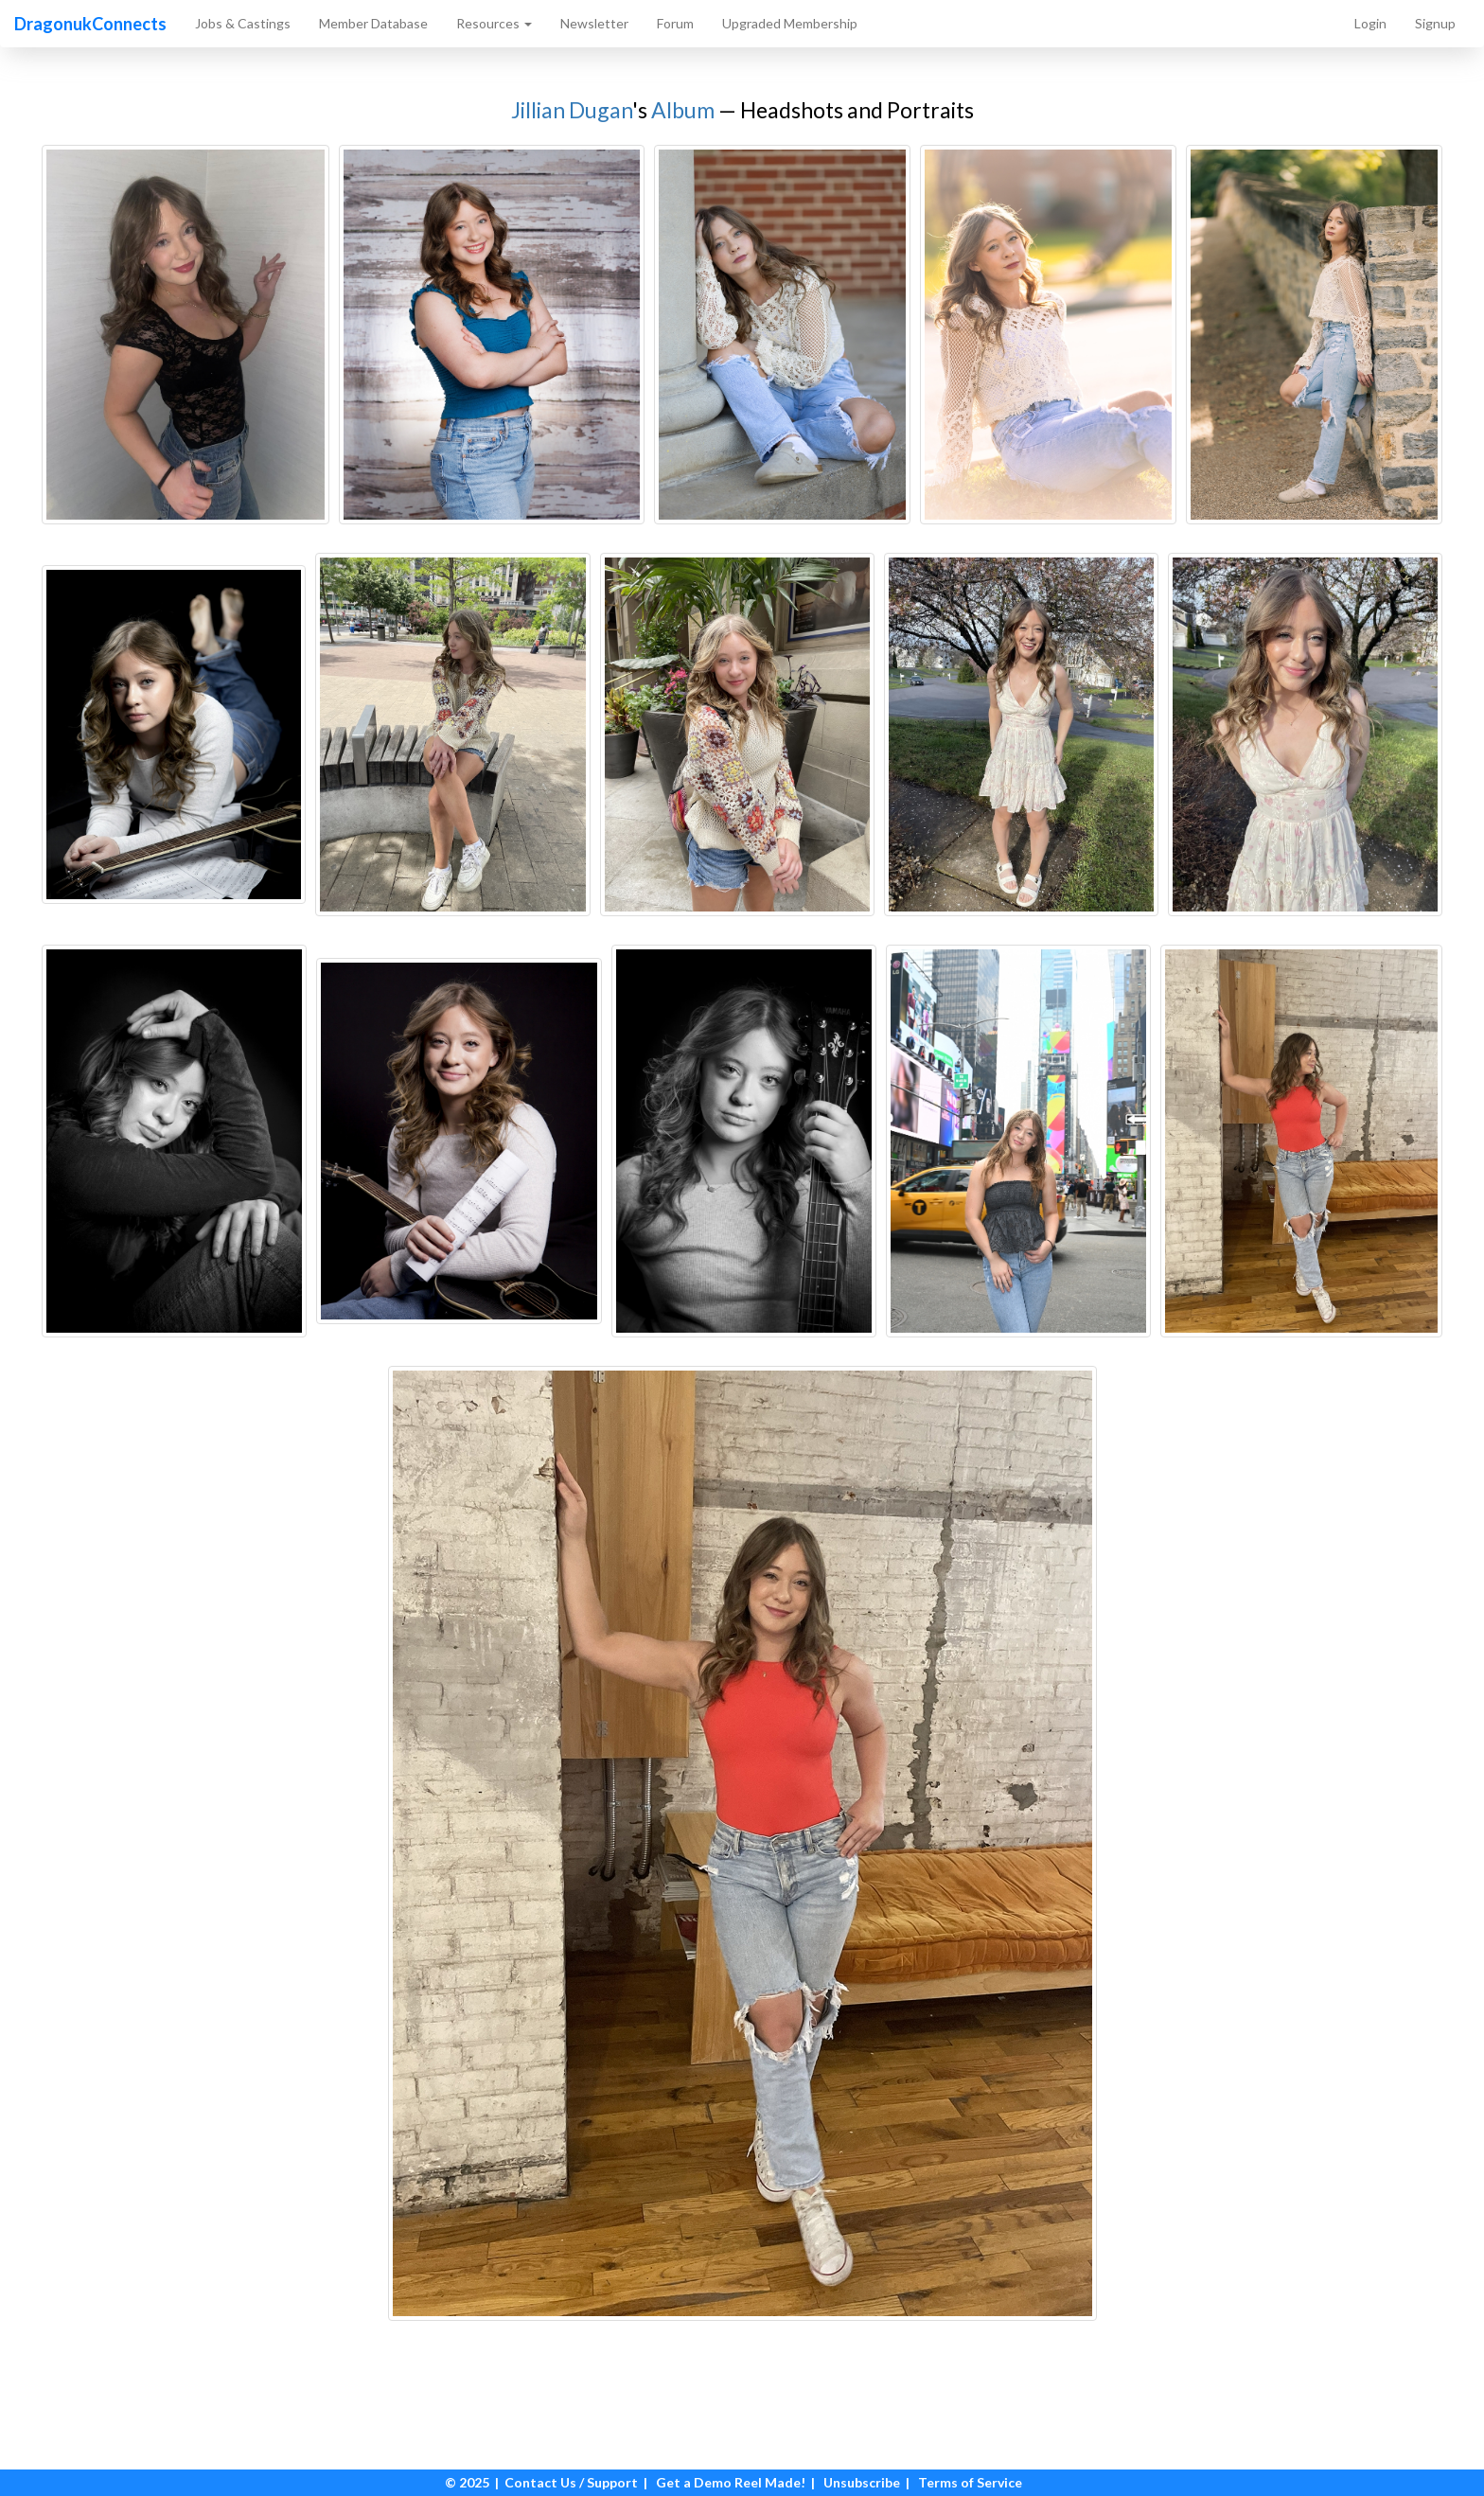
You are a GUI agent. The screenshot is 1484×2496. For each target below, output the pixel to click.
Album (683, 110)
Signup (1435, 23)
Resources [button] (494, 23)
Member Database (373, 23)
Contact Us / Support (571, 2482)
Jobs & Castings (243, 23)
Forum (675, 23)
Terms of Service (970, 2482)
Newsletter (594, 23)
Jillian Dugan (571, 110)
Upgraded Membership (789, 23)
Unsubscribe (861, 2482)
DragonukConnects (90, 23)
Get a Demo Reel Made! (730, 2482)
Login (1370, 23)
